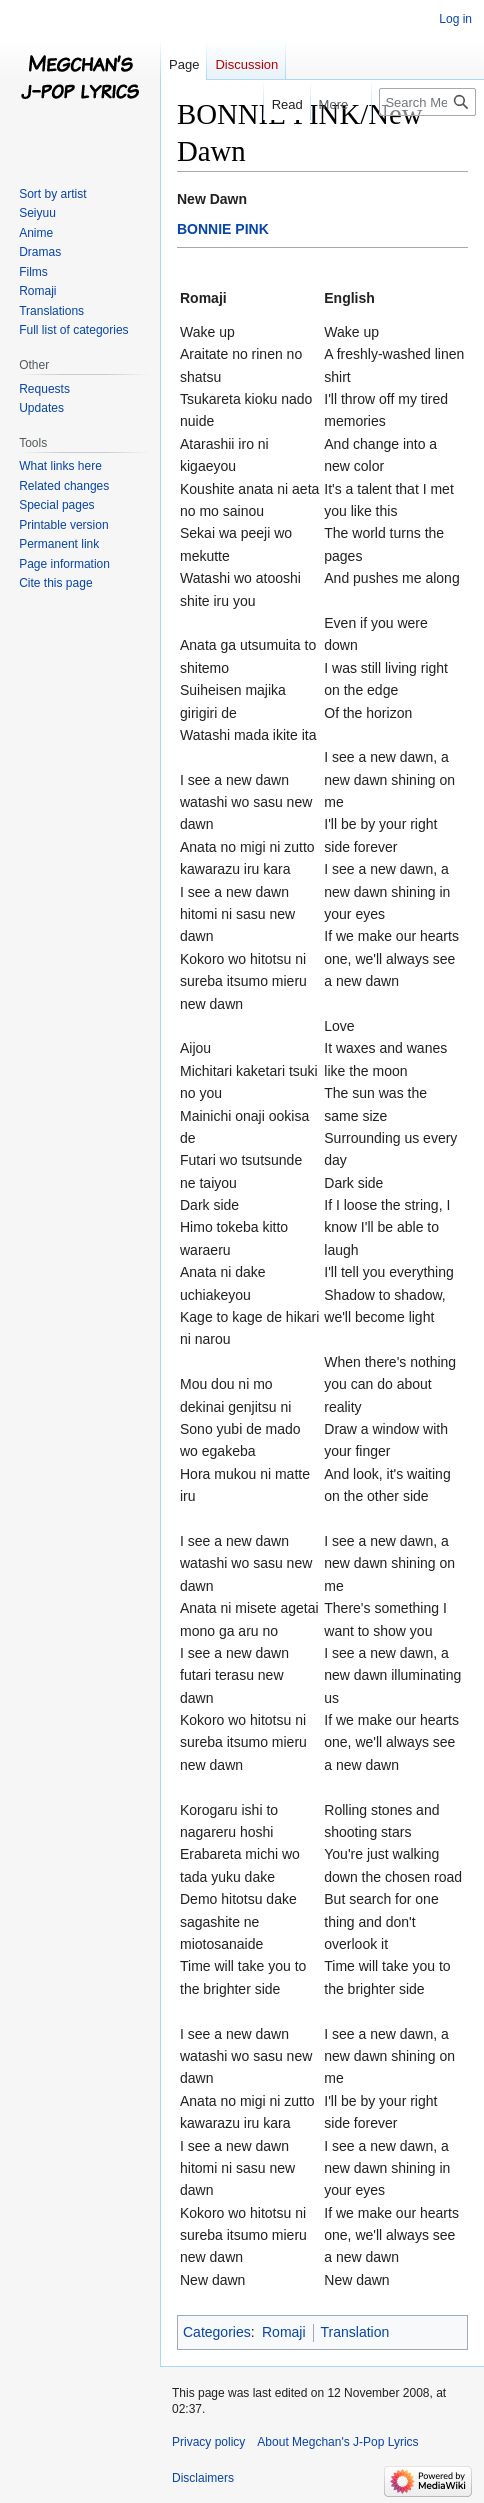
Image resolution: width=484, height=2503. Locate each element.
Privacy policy (208, 2442)
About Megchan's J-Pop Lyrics (337, 2442)
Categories (217, 2332)
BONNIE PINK (223, 229)
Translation (355, 2332)
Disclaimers (203, 2478)
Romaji (284, 2332)
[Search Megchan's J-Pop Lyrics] (427, 102)
